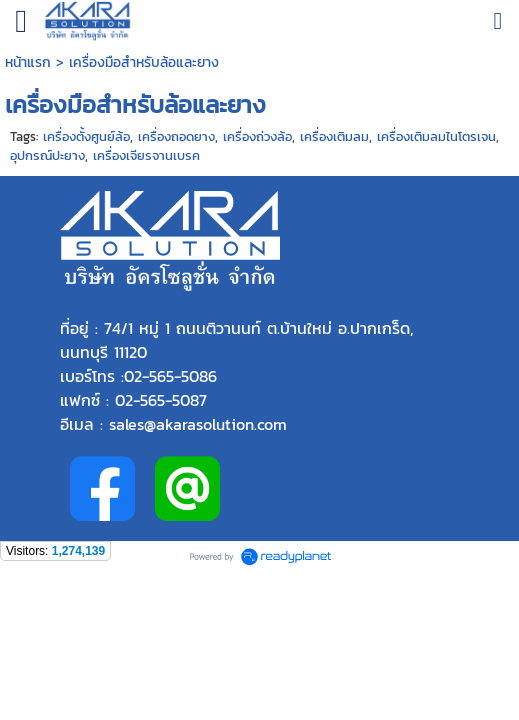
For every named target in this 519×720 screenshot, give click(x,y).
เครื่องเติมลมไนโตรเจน (436, 136)
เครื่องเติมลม (334, 136)
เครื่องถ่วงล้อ (257, 136)
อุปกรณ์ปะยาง (47, 155)
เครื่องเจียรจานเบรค (146, 155)
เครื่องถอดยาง (176, 136)
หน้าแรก (30, 62)
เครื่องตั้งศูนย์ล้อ (86, 136)
